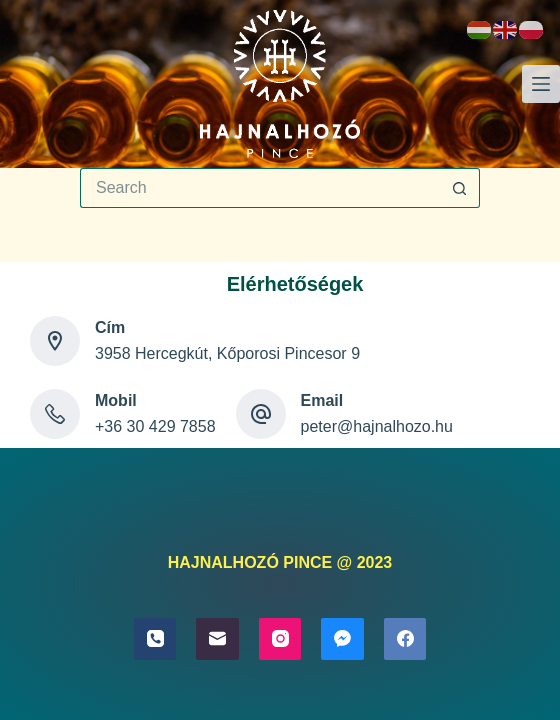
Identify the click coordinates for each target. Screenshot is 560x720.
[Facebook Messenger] (342, 639)
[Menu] (541, 84)
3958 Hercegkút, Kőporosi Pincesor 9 (227, 353)
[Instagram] (280, 639)
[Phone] (155, 639)
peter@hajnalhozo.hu (377, 426)
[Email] (217, 639)
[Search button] (460, 188)
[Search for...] (260, 188)
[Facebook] (405, 639)
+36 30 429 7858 (155, 426)
